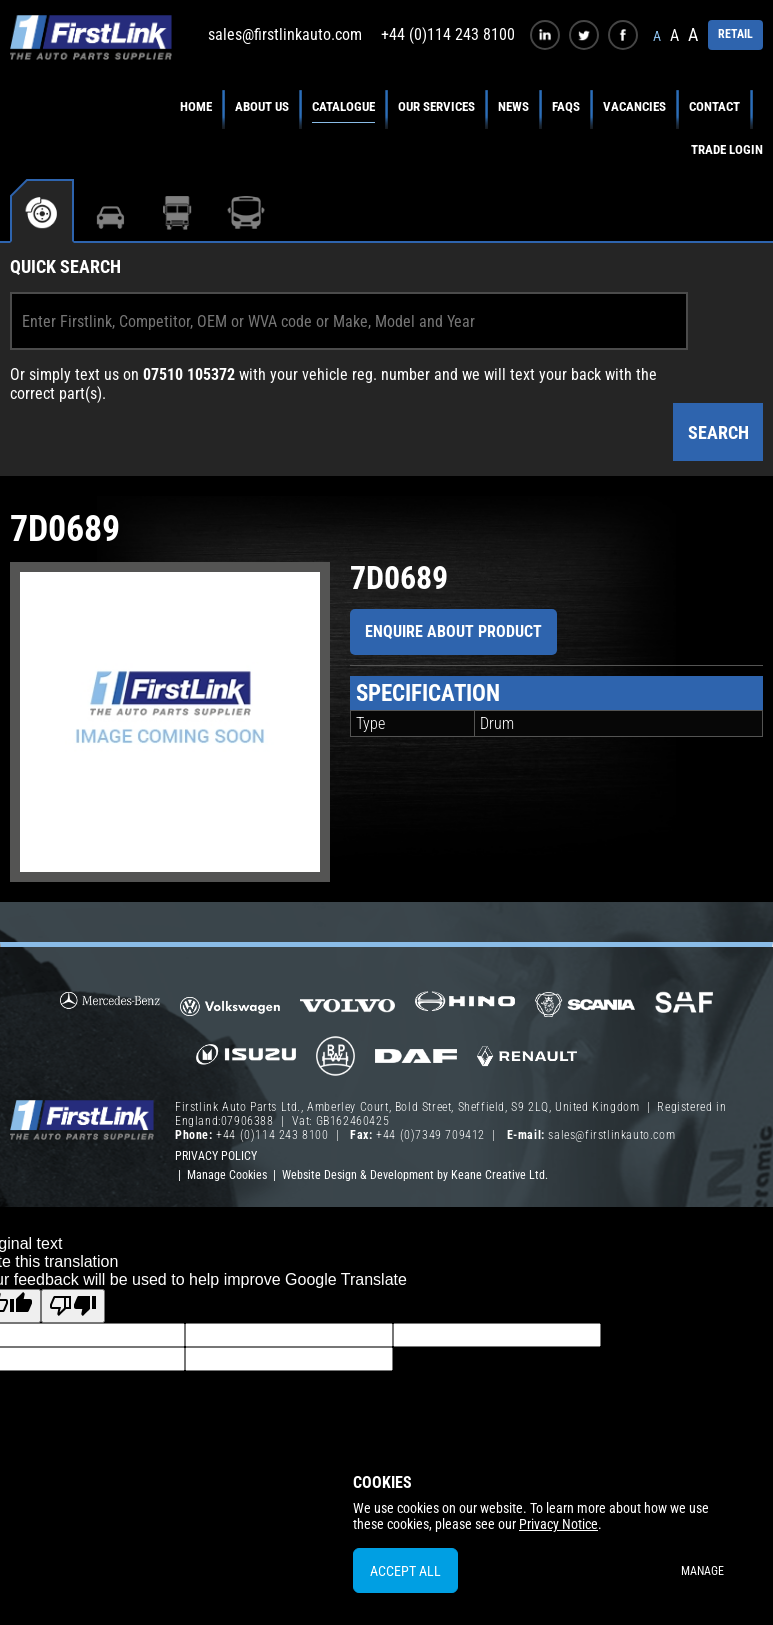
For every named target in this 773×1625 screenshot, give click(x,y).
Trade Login (727, 149)
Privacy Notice (558, 1524)
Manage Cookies (227, 1175)
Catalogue (343, 106)
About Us (262, 106)
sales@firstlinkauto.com (285, 34)
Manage (702, 1571)
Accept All (405, 1571)
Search (718, 432)
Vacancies (634, 106)
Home (196, 106)
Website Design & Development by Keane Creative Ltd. (415, 1175)
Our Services (436, 106)
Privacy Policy (216, 1156)
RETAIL (735, 34)
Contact (714, 106)
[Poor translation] (73, 1306)
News (513, 106)
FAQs (566, 106)
